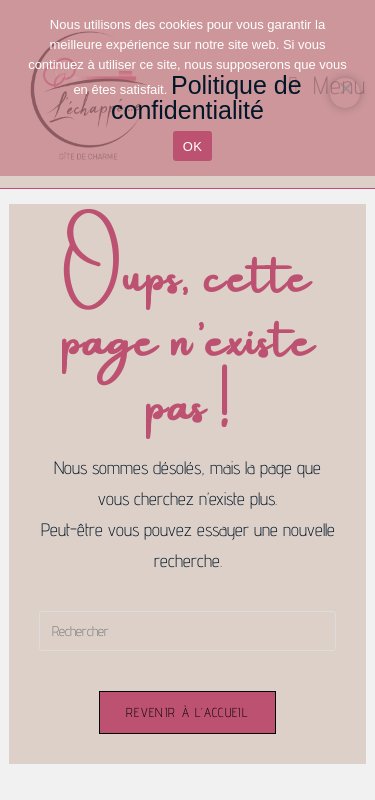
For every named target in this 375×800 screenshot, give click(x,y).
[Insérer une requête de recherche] (187, 631)
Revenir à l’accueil (187, 712)
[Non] (345, 93)
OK (192, 146)
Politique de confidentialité (206, 97)
